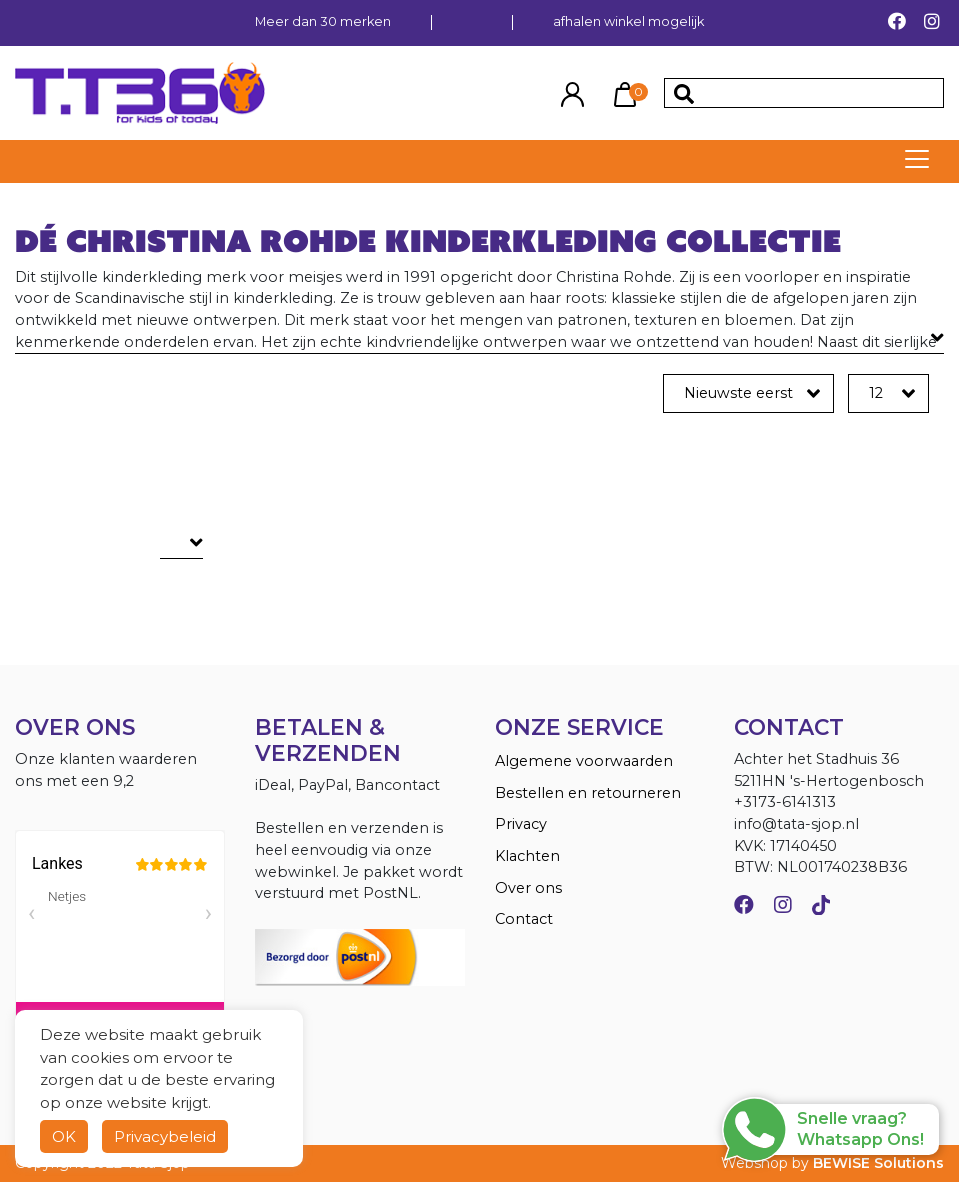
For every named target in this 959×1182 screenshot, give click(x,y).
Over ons (528, 888)
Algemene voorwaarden (584, 761)
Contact (524, 919)
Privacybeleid (165, 1136)
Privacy (521, 824)
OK (64, 1136)
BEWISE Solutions (878, 1163)
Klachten (527, 856)
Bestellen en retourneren (588, 793)
